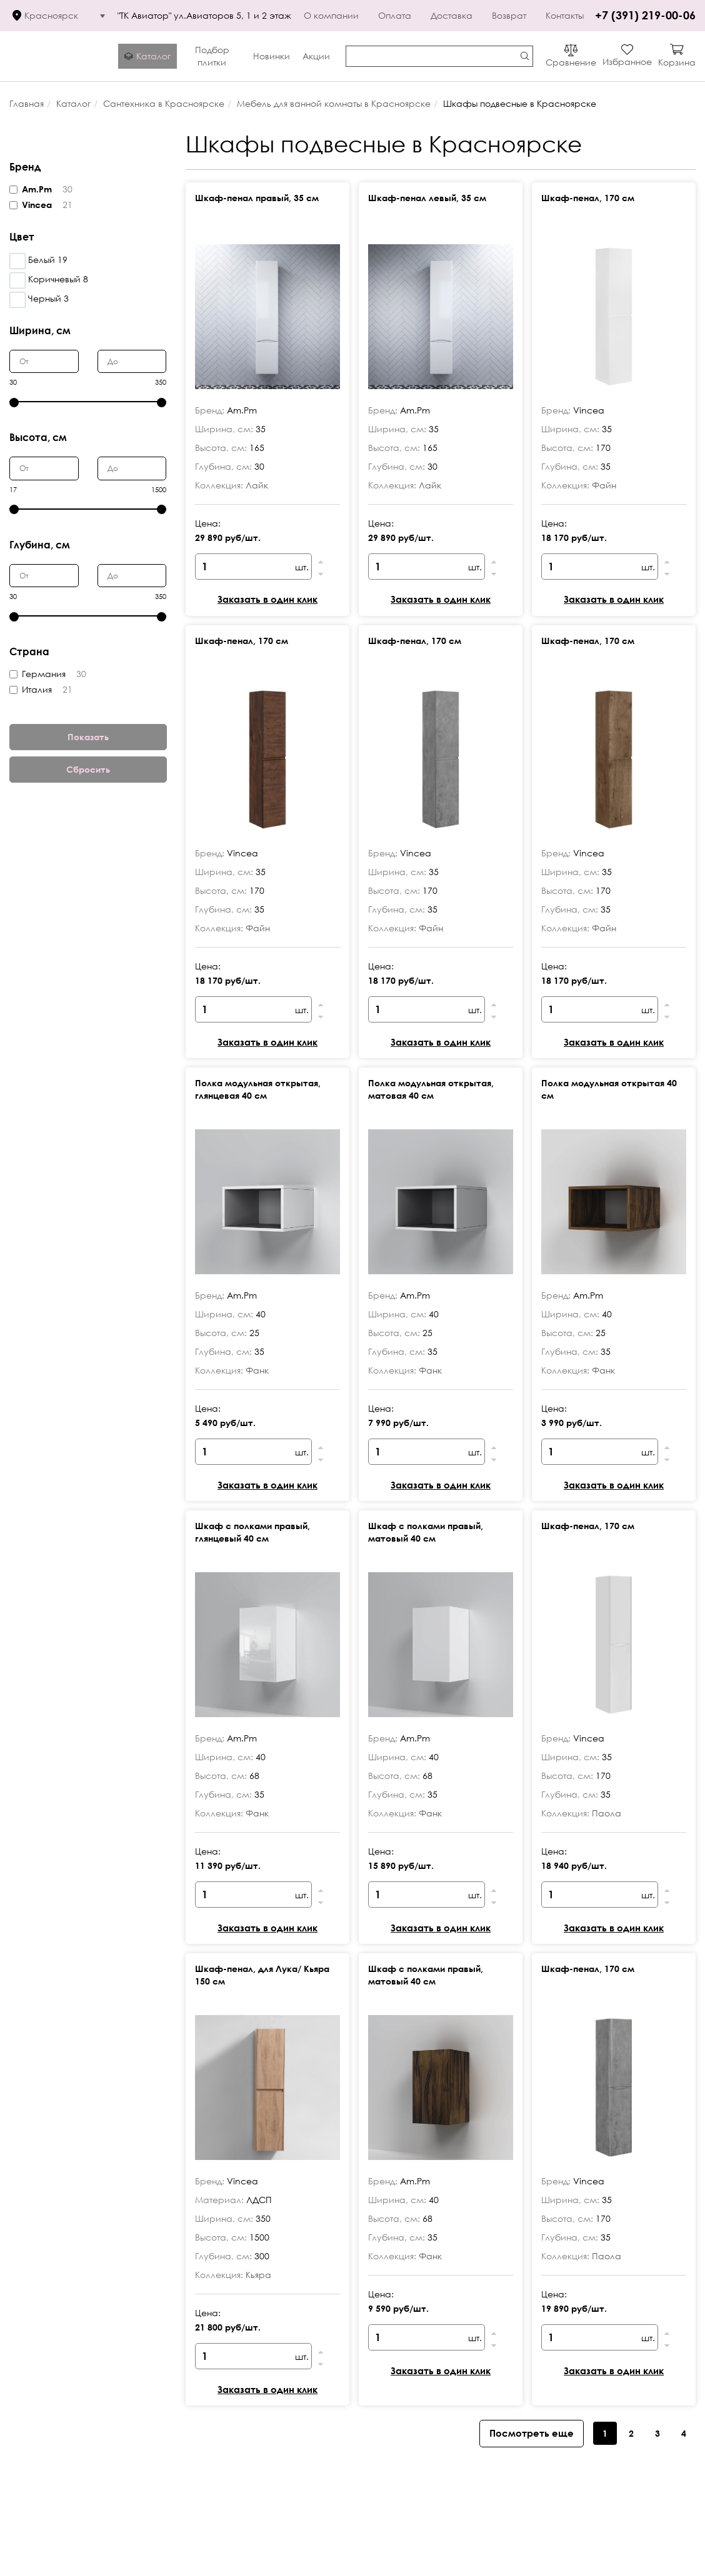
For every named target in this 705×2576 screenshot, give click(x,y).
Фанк (257, 1370)
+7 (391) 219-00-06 (645, 15)
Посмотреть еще (531, 2433)
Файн (604, 485)
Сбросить (88, 769)
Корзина (677, 62)
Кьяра (258, 2274)
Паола (606, 1813)
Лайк (257, 485)
